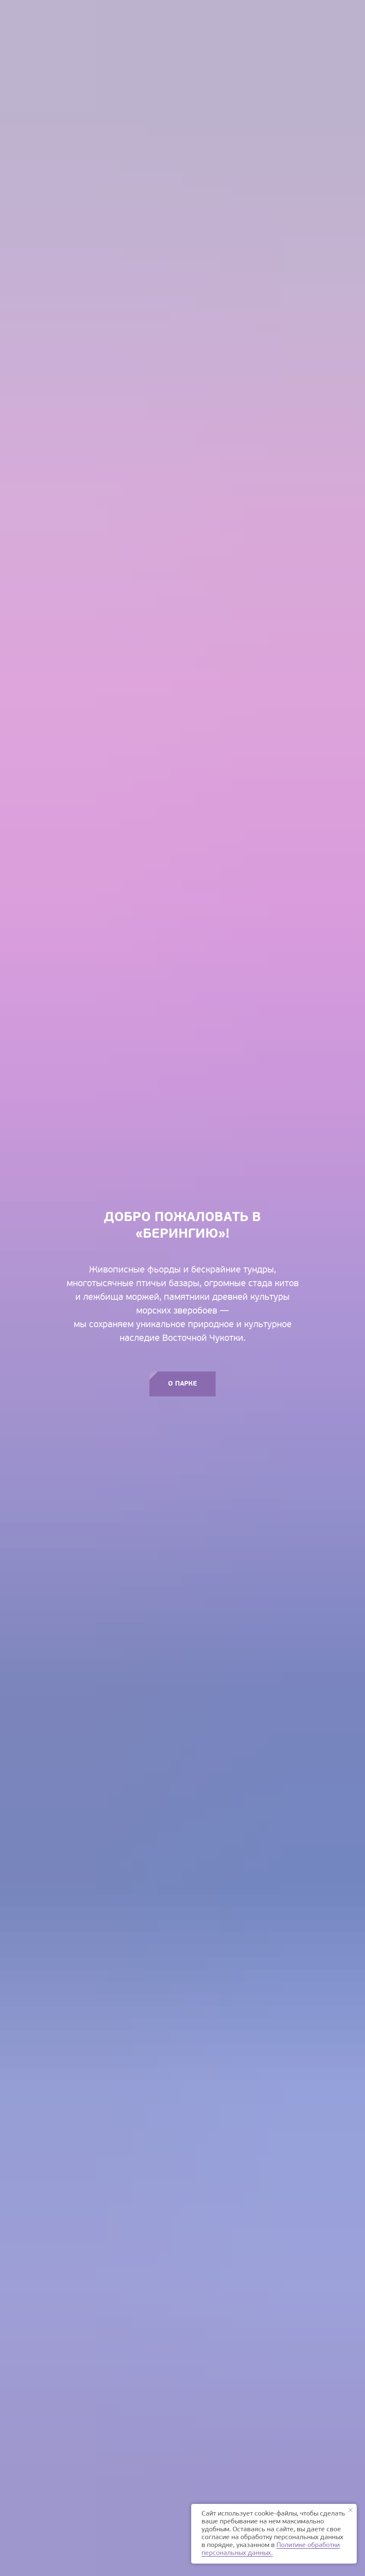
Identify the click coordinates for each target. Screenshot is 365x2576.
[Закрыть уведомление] (350, 2510)
